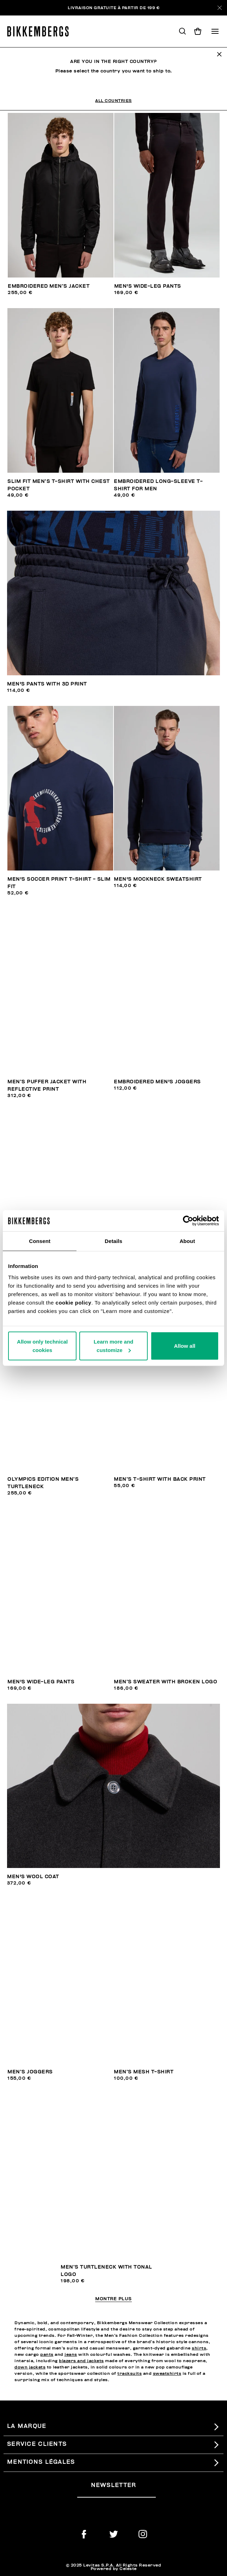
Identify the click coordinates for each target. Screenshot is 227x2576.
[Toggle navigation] (215, 31)
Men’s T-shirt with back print (160, 1479)
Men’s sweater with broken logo (165, 1681)
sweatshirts (167, 2373)
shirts (199, 2348)
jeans (71, 2354)
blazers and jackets (81, 2361)
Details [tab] (113, 1241)
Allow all (184, 1345)
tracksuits (129, 2373)
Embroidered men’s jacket (49, 286)
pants (47, 2354)
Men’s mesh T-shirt (143, 2071)
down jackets (29, 2367)
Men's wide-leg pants (147, 286)
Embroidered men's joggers (157, 1081)
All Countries (113, 100)
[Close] (219, 8)
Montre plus (113, 2299)
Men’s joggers (30, 2071)
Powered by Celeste (114, 2569)
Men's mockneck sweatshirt (158, 879)
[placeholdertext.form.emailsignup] (116, 2495)
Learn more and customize (114, 1345)
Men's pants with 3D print (47, 684)
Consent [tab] (39, 1241)
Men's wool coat (33, 1876)
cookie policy (74, 1302)
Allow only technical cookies (42, 1345)
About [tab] (187, 1241)
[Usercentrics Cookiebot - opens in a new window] (188, 1221)
